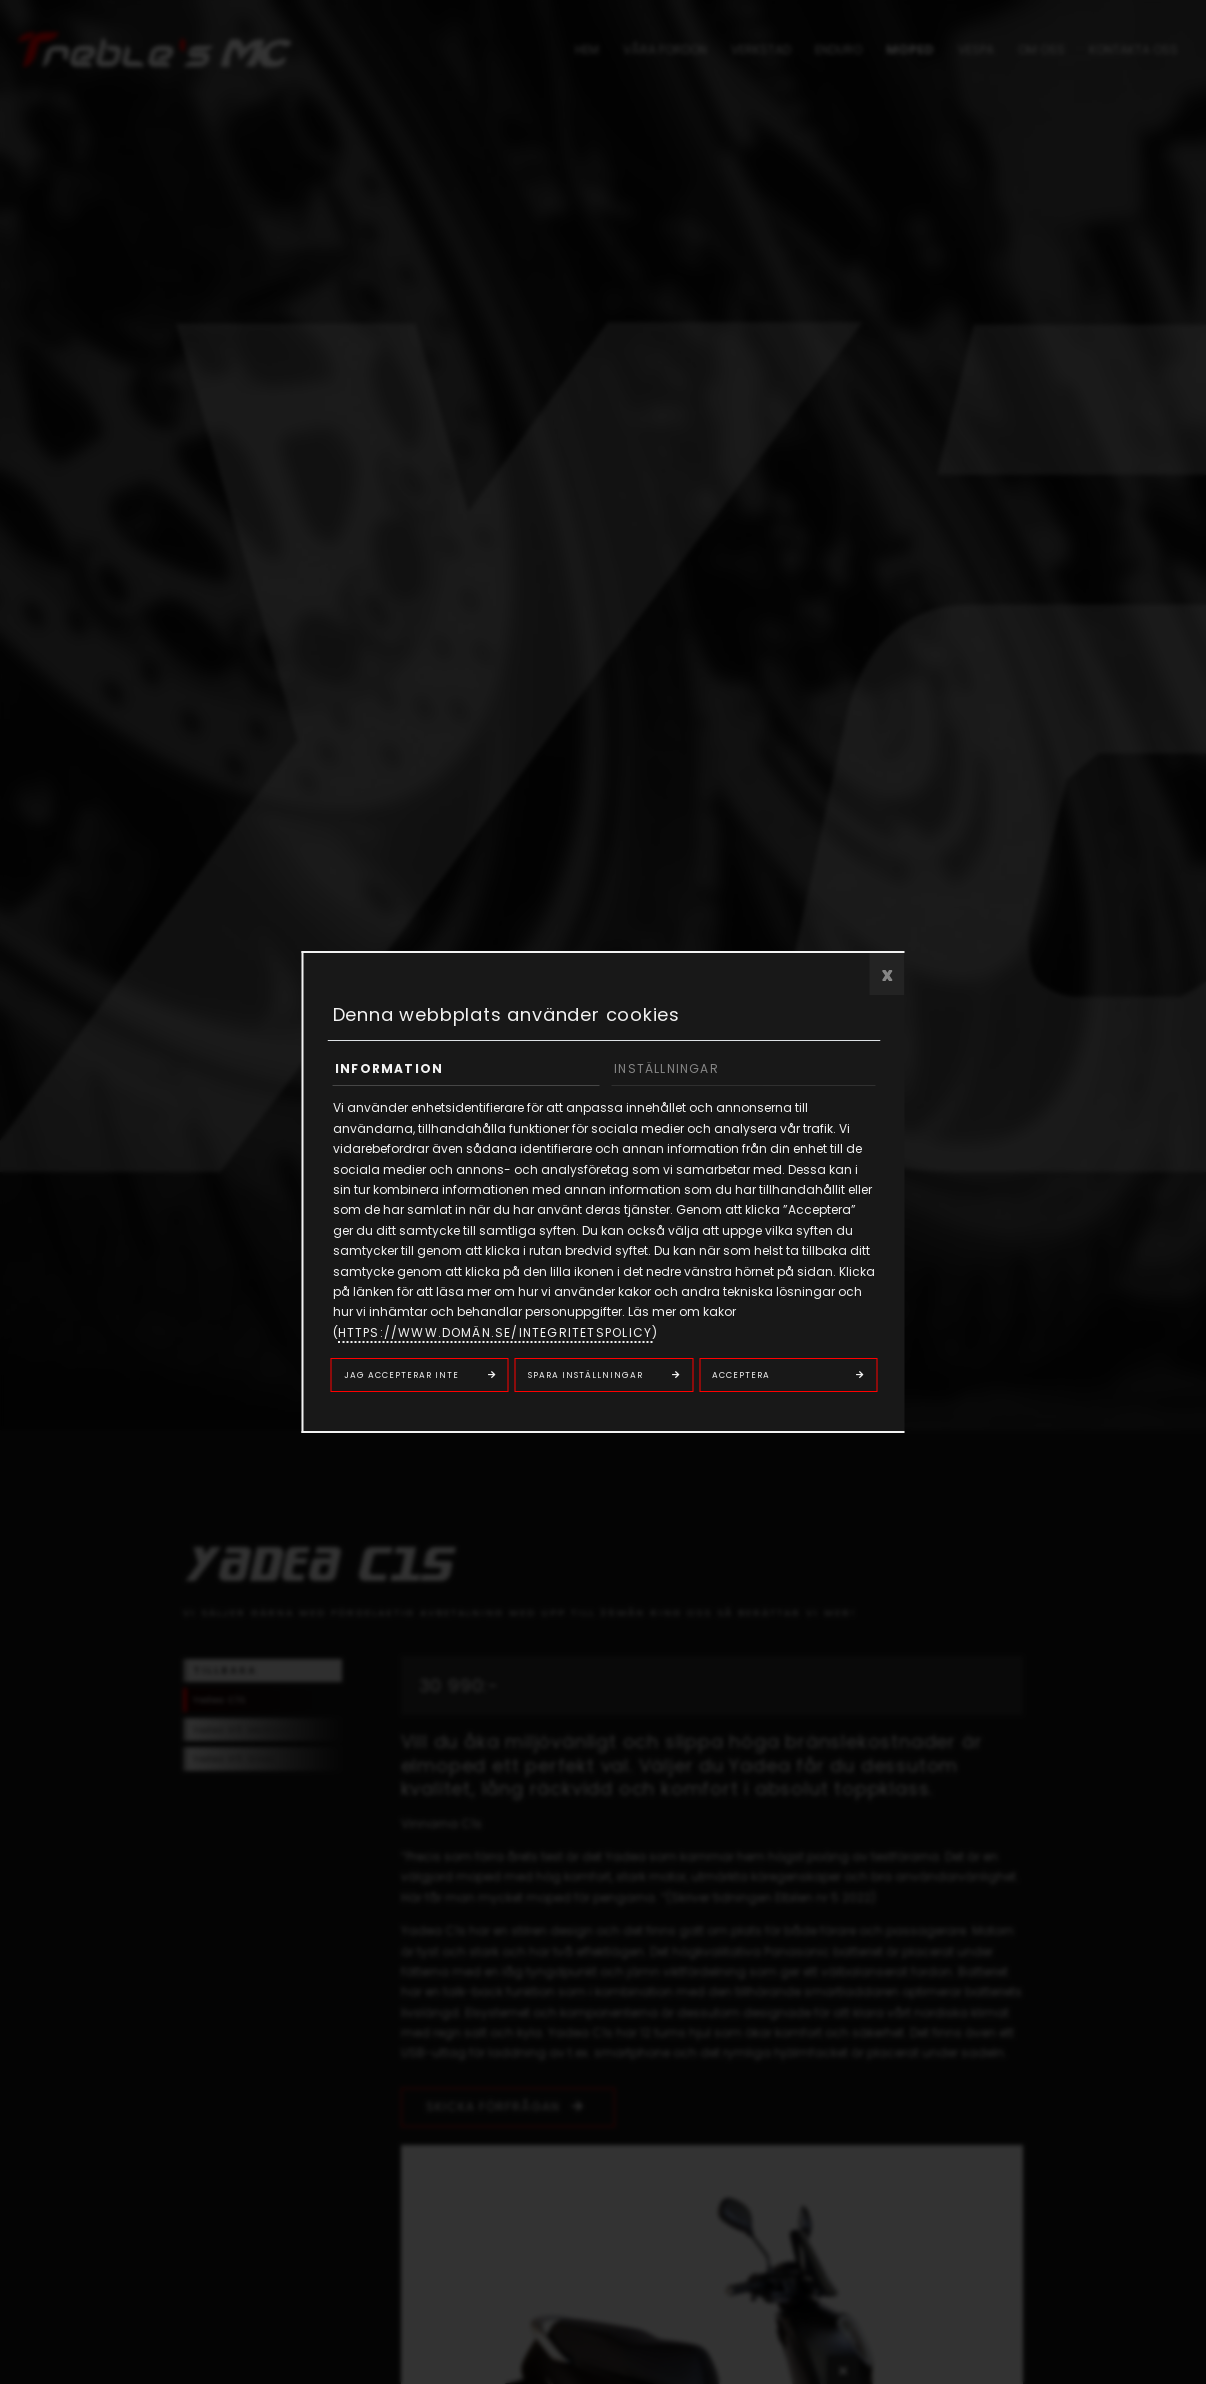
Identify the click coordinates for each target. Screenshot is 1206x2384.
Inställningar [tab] (666, 1068)
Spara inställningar (585, 1375)
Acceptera (741, 1375)
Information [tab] (389, 1068)
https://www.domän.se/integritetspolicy (495, 1332)
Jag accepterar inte (401, 1375)
